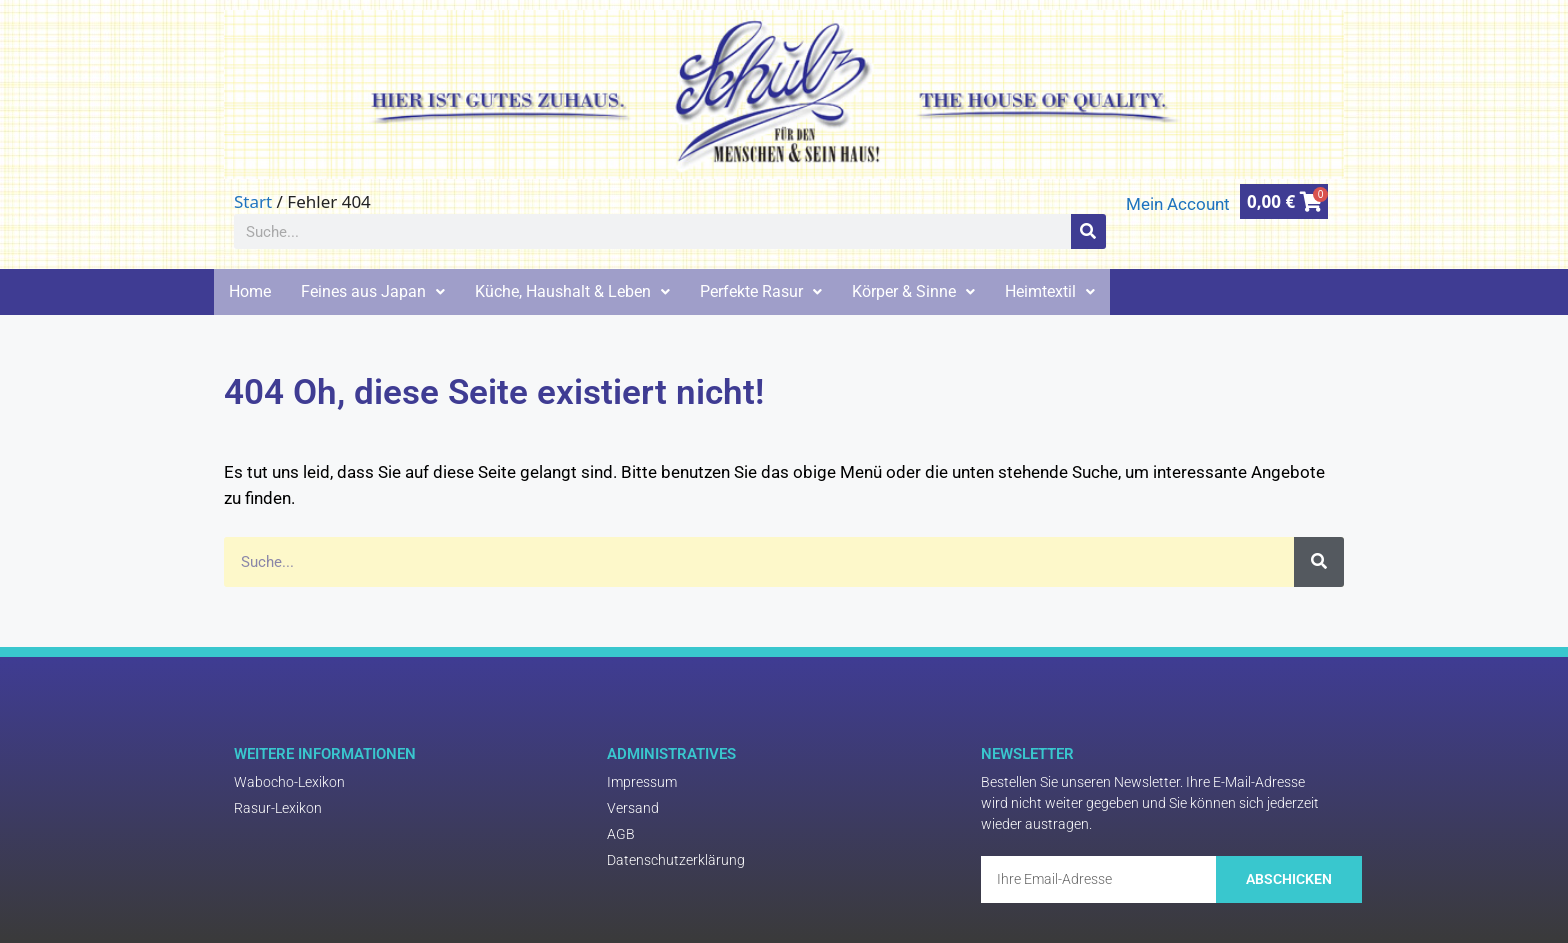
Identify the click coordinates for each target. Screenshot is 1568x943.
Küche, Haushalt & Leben (572, 291)
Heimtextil (1050, 291)
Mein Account (1178, 204)
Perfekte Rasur (761, 291)
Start (253, 201)
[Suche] (1088, 231)
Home (250, 291)
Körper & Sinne (913, 291)
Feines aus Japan (373, 291)
